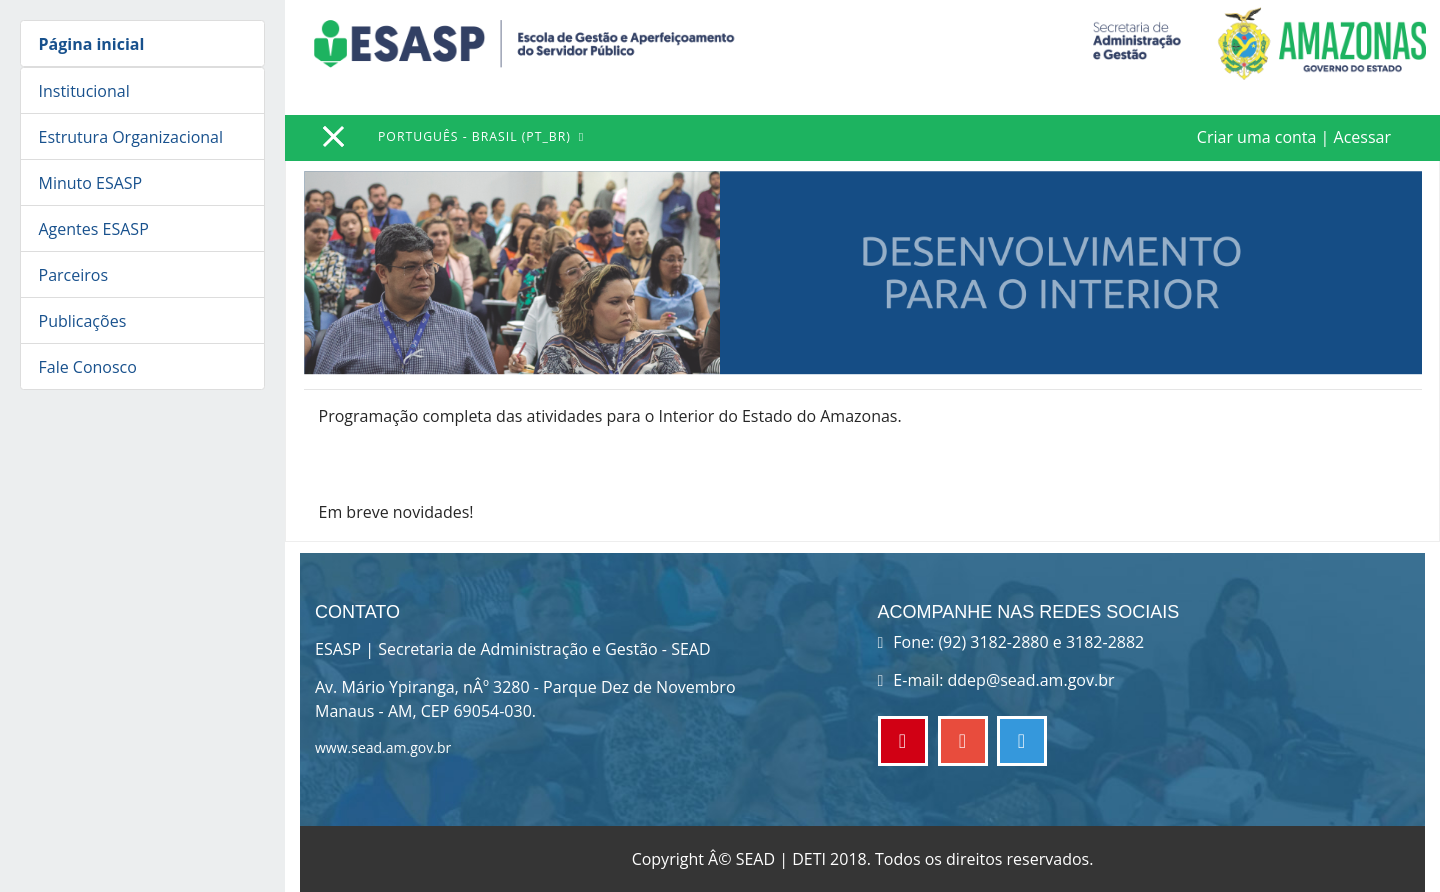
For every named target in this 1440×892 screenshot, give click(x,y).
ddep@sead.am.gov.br (1031, 680)
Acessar (1362, 137)
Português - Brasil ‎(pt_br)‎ (476, 136)
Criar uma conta (1257, 137)
